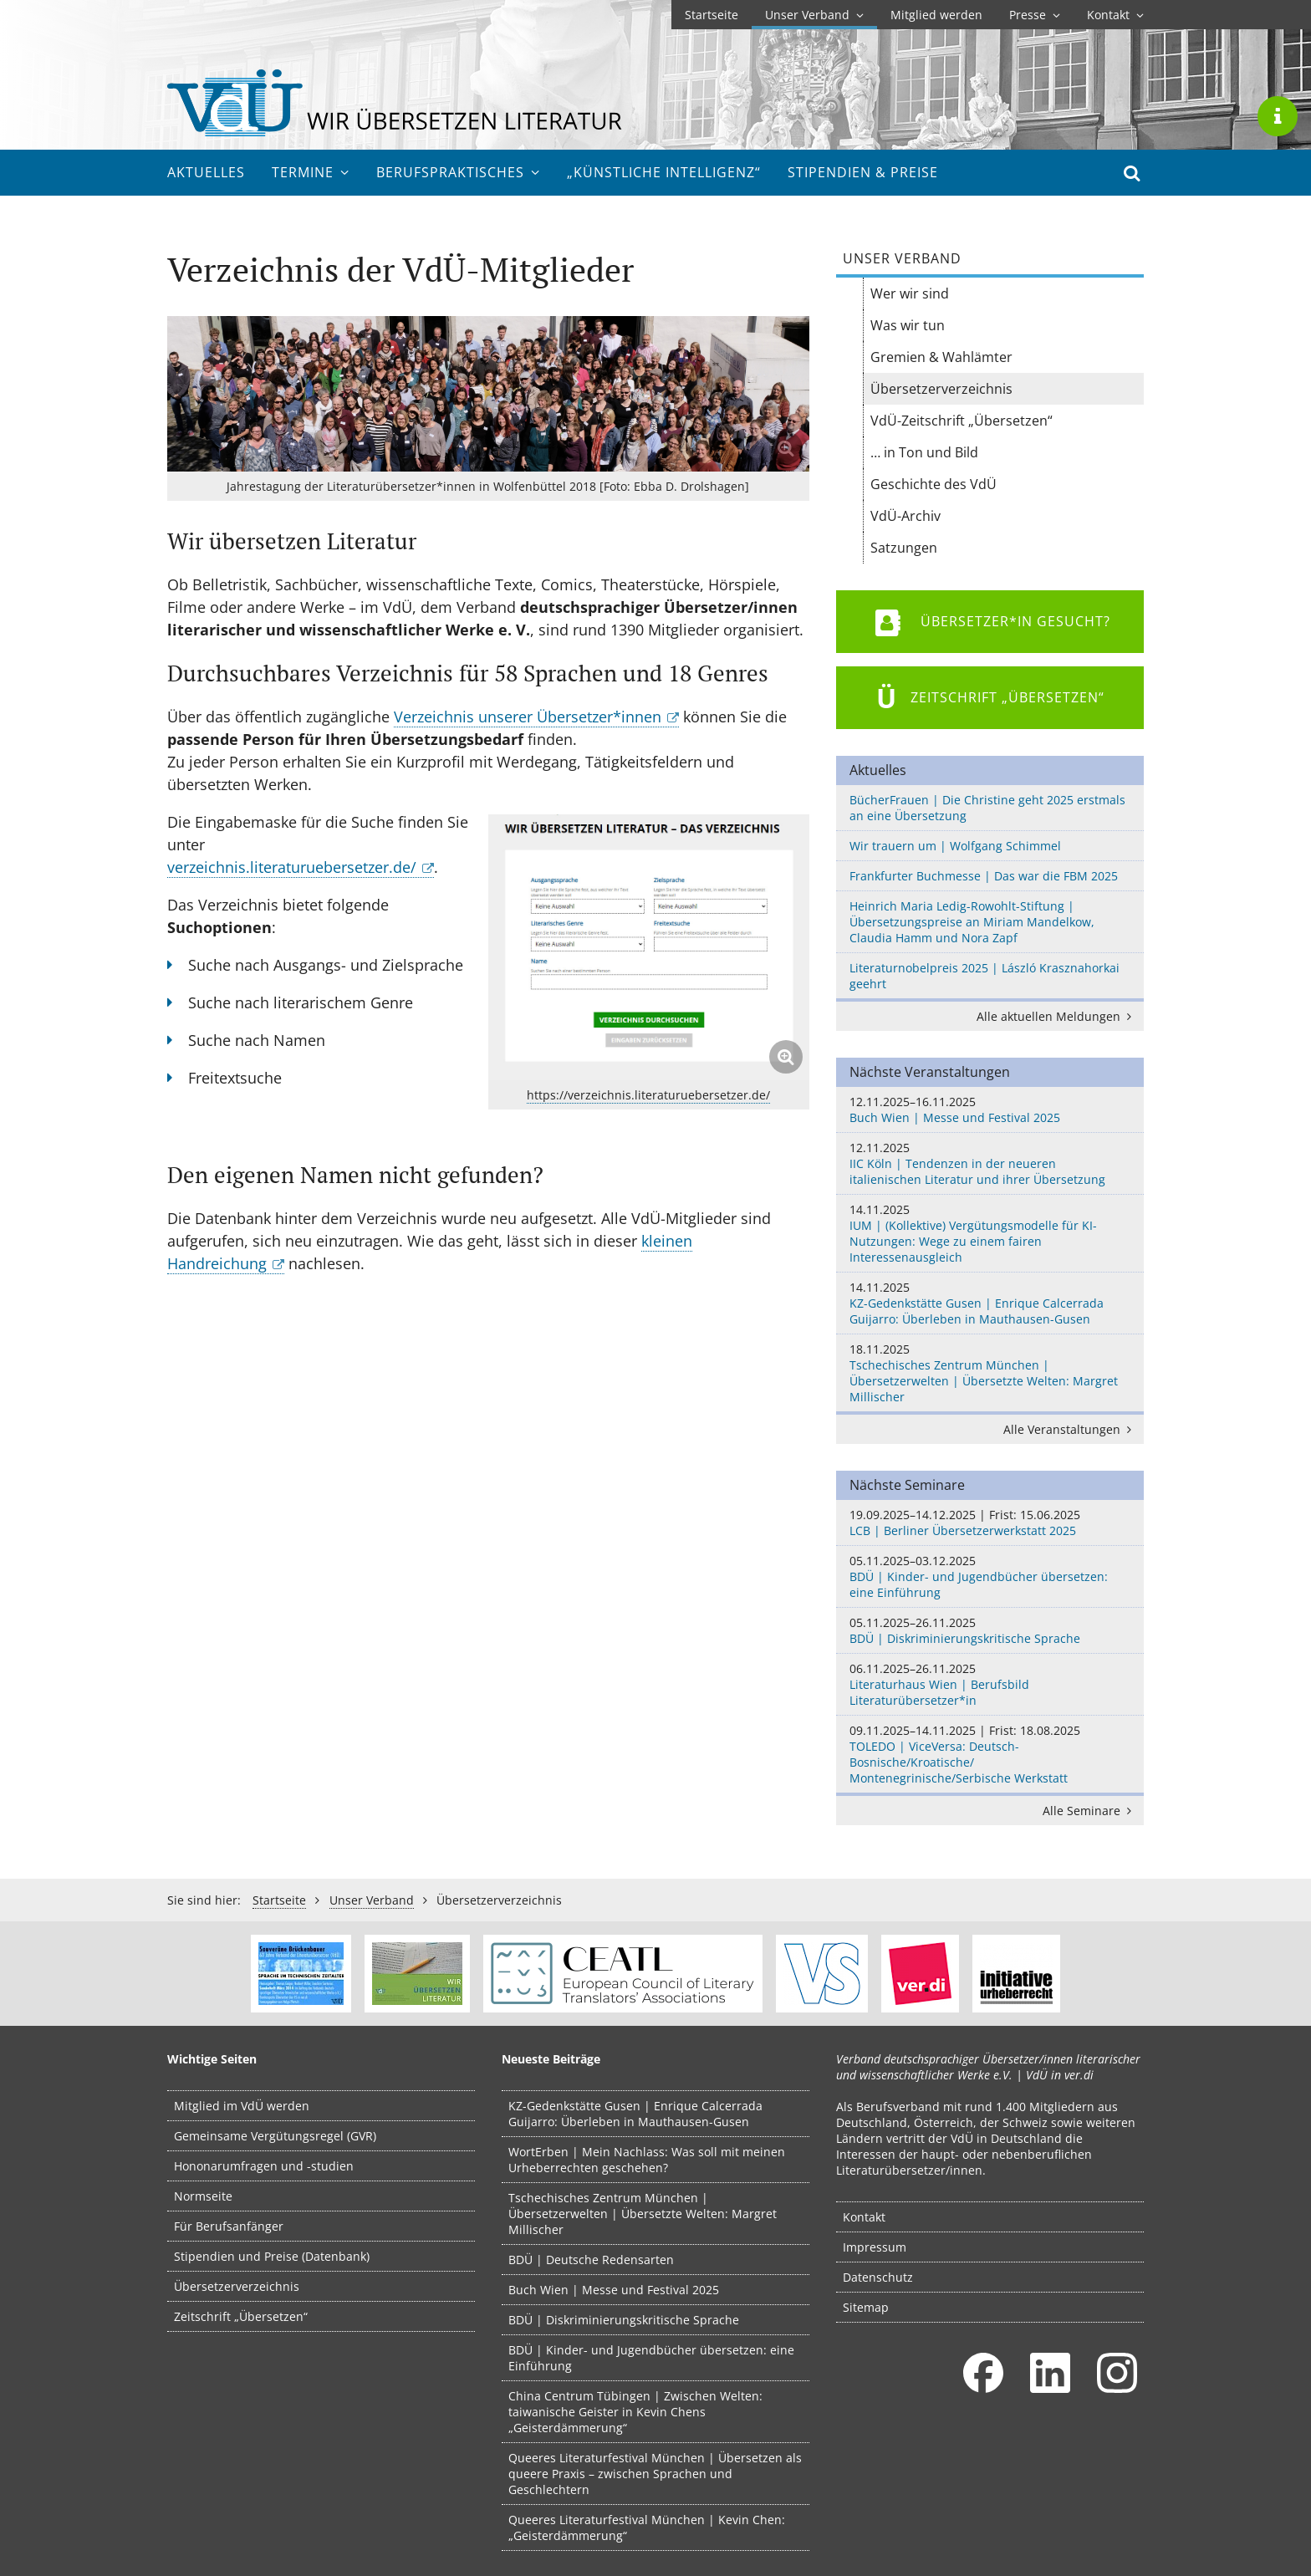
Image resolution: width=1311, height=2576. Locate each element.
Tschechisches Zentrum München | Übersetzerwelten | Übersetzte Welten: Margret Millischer (989, 1373)
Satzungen (903, 547)
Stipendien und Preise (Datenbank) (272, 2256)
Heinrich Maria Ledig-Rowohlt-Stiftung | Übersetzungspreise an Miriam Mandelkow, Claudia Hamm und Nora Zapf (971, 922)
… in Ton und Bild (924, 452)
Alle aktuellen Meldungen (1057, 1016)
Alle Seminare (1090, 1811)
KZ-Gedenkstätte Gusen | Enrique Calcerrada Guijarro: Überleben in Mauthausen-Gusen (989, 1303)
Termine (310, 172)
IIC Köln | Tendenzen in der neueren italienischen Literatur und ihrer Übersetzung (989, 1163)
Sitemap (866, 2307)
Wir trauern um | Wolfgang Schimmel (955, 846)
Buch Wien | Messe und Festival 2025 (989, 1109)
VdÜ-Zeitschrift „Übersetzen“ (961, 420)
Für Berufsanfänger (228, 2226)
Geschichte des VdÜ (933, 484)
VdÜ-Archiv (905, 516)
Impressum (874, 2247)
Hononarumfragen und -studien (264, 2166)
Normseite (203, 2196)
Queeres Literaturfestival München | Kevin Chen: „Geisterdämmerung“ (646, 2527)
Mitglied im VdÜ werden (241, 2106)
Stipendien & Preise (863, 172)
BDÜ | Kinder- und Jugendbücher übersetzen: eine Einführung (989, 1576)
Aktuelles (206, 172)
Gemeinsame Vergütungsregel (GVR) (275, 2136)
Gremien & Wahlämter (941, 357)
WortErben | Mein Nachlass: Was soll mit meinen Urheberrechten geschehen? (646, 2160)
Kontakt (1115, 15)
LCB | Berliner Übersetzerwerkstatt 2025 (989, 1522)
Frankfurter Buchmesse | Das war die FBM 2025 (983, 876)
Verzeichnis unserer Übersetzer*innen (527, 716)
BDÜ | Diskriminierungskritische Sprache (989, 1630)
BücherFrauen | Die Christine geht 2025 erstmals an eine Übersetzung (987, 808)
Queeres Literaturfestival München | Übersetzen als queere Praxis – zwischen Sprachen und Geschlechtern (655, 2473)
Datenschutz (878, 2277)
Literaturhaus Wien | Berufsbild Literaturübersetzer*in (989, 1684)
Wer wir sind (909, 293)
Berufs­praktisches (458, 172)
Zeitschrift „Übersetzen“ (241, 2316)
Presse (1034, 15)
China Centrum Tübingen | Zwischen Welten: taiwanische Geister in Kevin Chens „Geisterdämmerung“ (635, 2412)
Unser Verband (814, 15)
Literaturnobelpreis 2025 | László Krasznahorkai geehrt (984, 976)
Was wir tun (907, 325)
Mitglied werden (936, 15)
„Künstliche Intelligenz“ (664, 172)
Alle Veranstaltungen (1070, 1429)
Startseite (711, 15)
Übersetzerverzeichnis (236, 2286)
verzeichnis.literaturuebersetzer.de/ (291, 867)
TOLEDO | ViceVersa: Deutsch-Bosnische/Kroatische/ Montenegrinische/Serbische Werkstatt (989, 1754)
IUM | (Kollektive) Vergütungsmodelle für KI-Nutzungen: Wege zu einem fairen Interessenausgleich (989, 1233)
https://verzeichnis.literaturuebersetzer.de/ (648, 1095)
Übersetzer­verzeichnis (941, 389)
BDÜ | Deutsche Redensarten (591, 2259)
